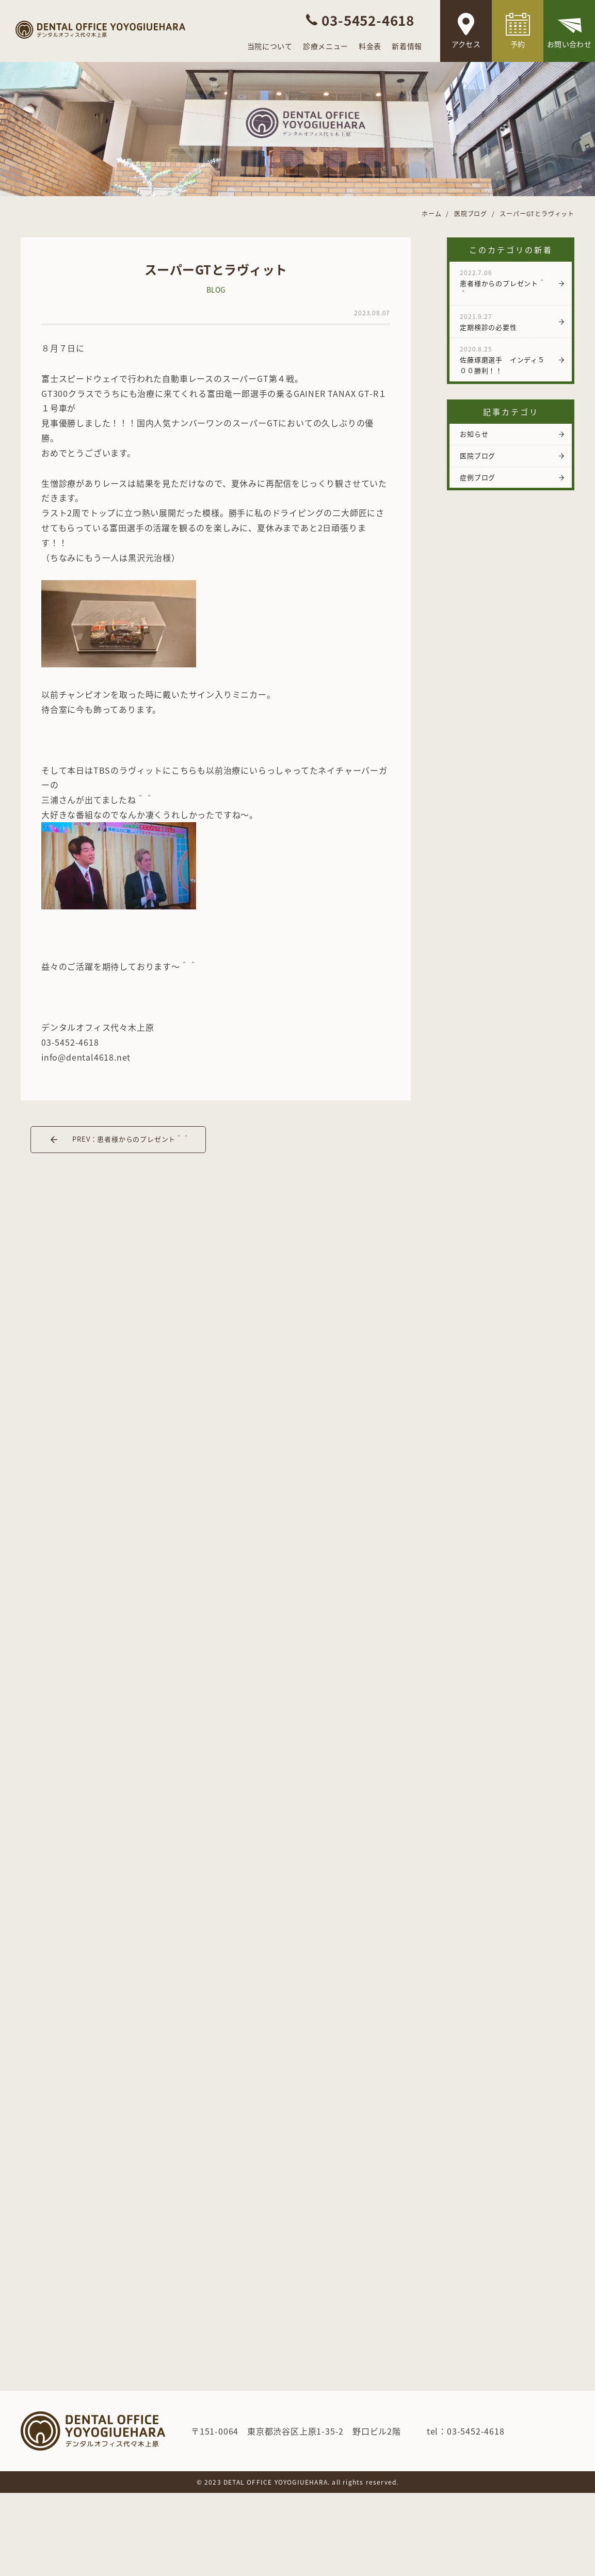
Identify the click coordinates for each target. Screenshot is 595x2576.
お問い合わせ (569, 44)
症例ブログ (477, 477)
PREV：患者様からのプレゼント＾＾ (130, 1139)
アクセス (466, 44)
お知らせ (474, 434)
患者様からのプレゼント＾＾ (505, 283)
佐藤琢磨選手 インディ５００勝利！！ (505, 359)
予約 (517, 44)
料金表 (370, 46)
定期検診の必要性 (505, 322)
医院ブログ (477, 455)
